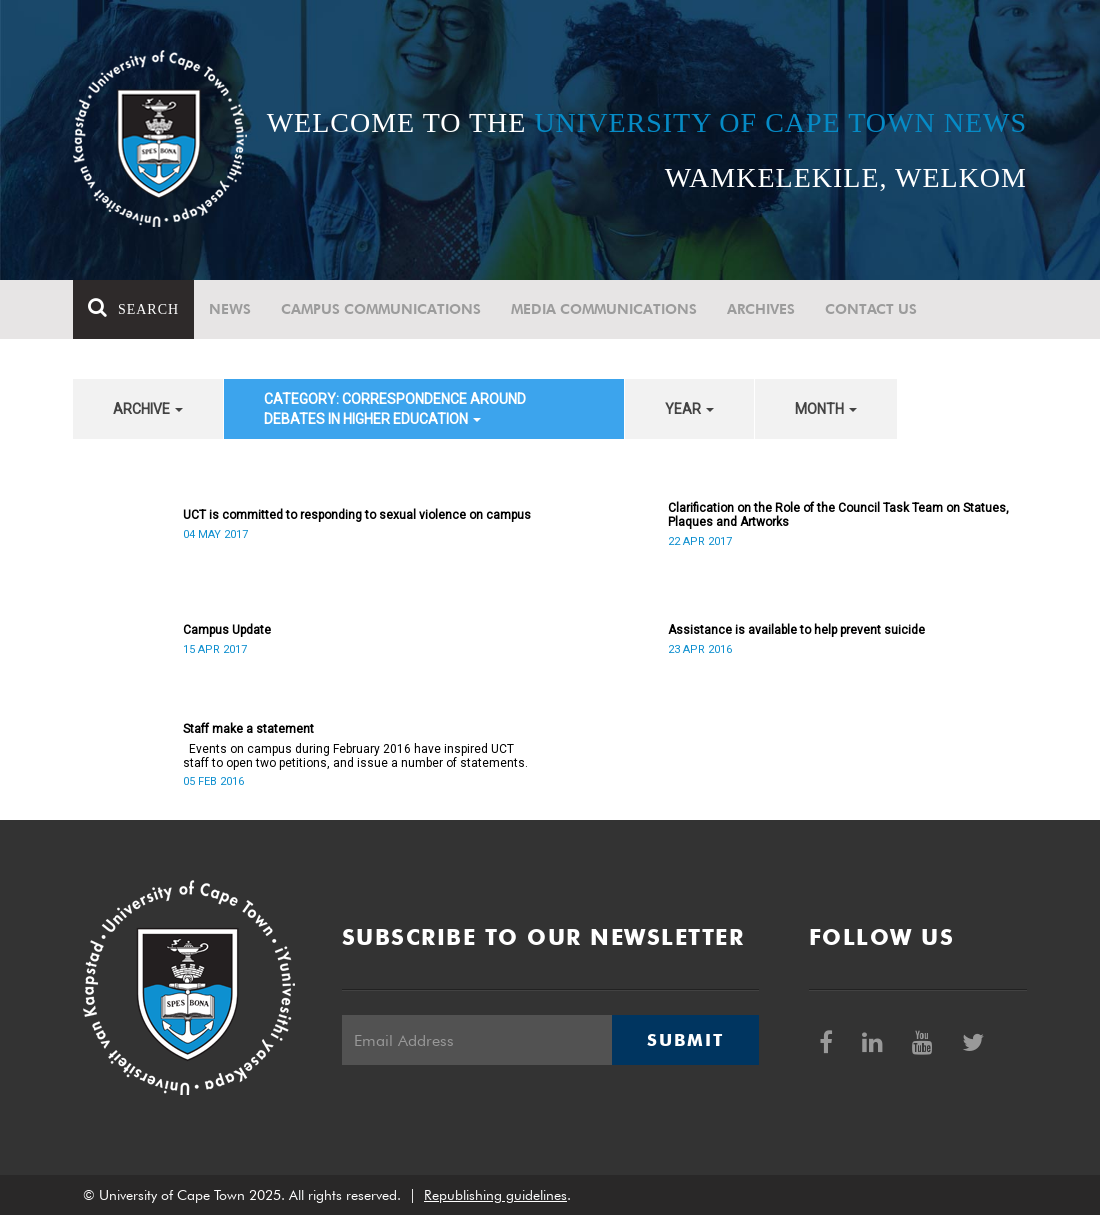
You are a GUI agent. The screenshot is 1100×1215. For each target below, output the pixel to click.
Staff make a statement (248, 729)
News (230, 309)
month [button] (826, 409)
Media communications (604, 309)
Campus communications (381, 309)
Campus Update (227, 630)
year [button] (689, 409)
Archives (761, 309)
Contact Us (871, 309)
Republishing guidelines (495, 1195)
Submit (685, 1040)
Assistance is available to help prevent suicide (796, 630)
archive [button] (148, 409)
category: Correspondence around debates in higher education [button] (395, 409)
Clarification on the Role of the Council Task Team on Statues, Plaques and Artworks (838, 515)
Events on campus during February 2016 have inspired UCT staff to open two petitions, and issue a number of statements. (355, 756)
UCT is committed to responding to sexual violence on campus (357, 515)
